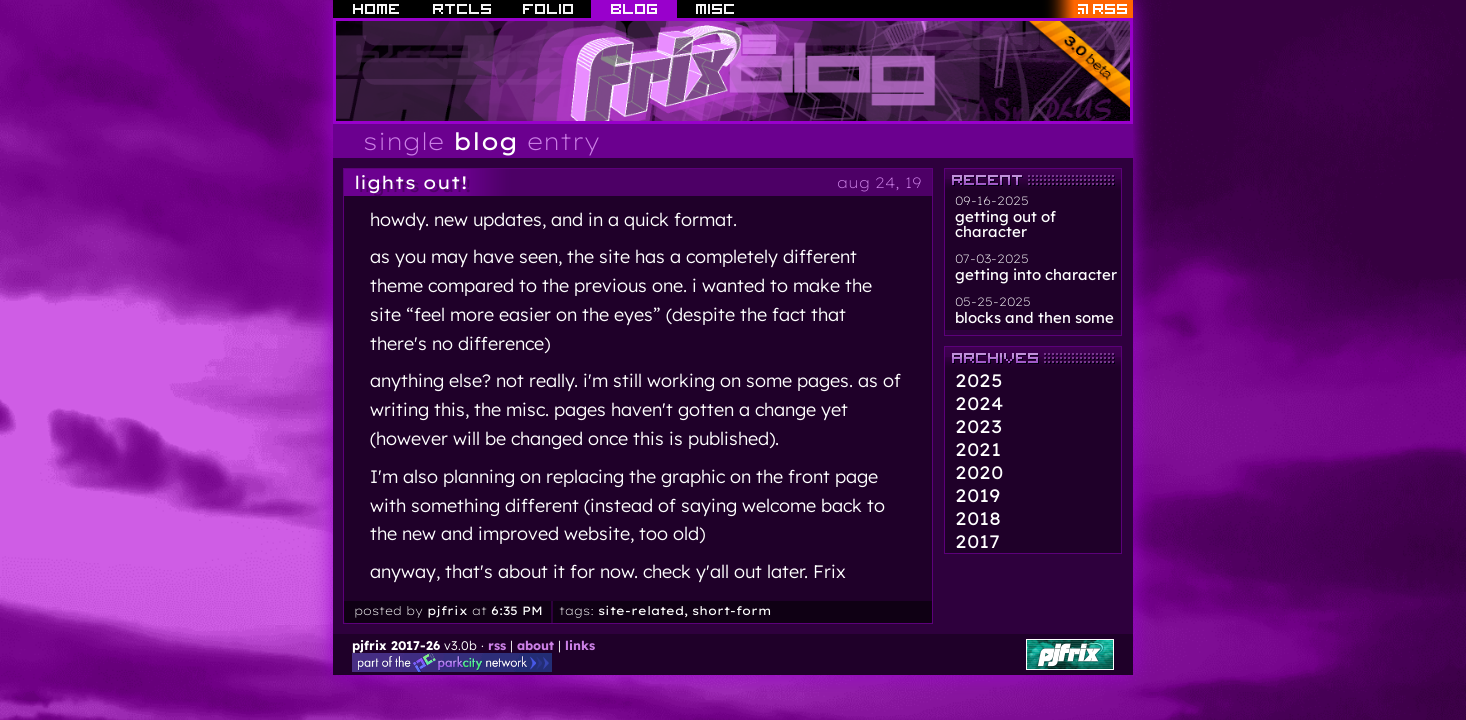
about (535, 645)
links (580, 645)
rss (497, 645)
